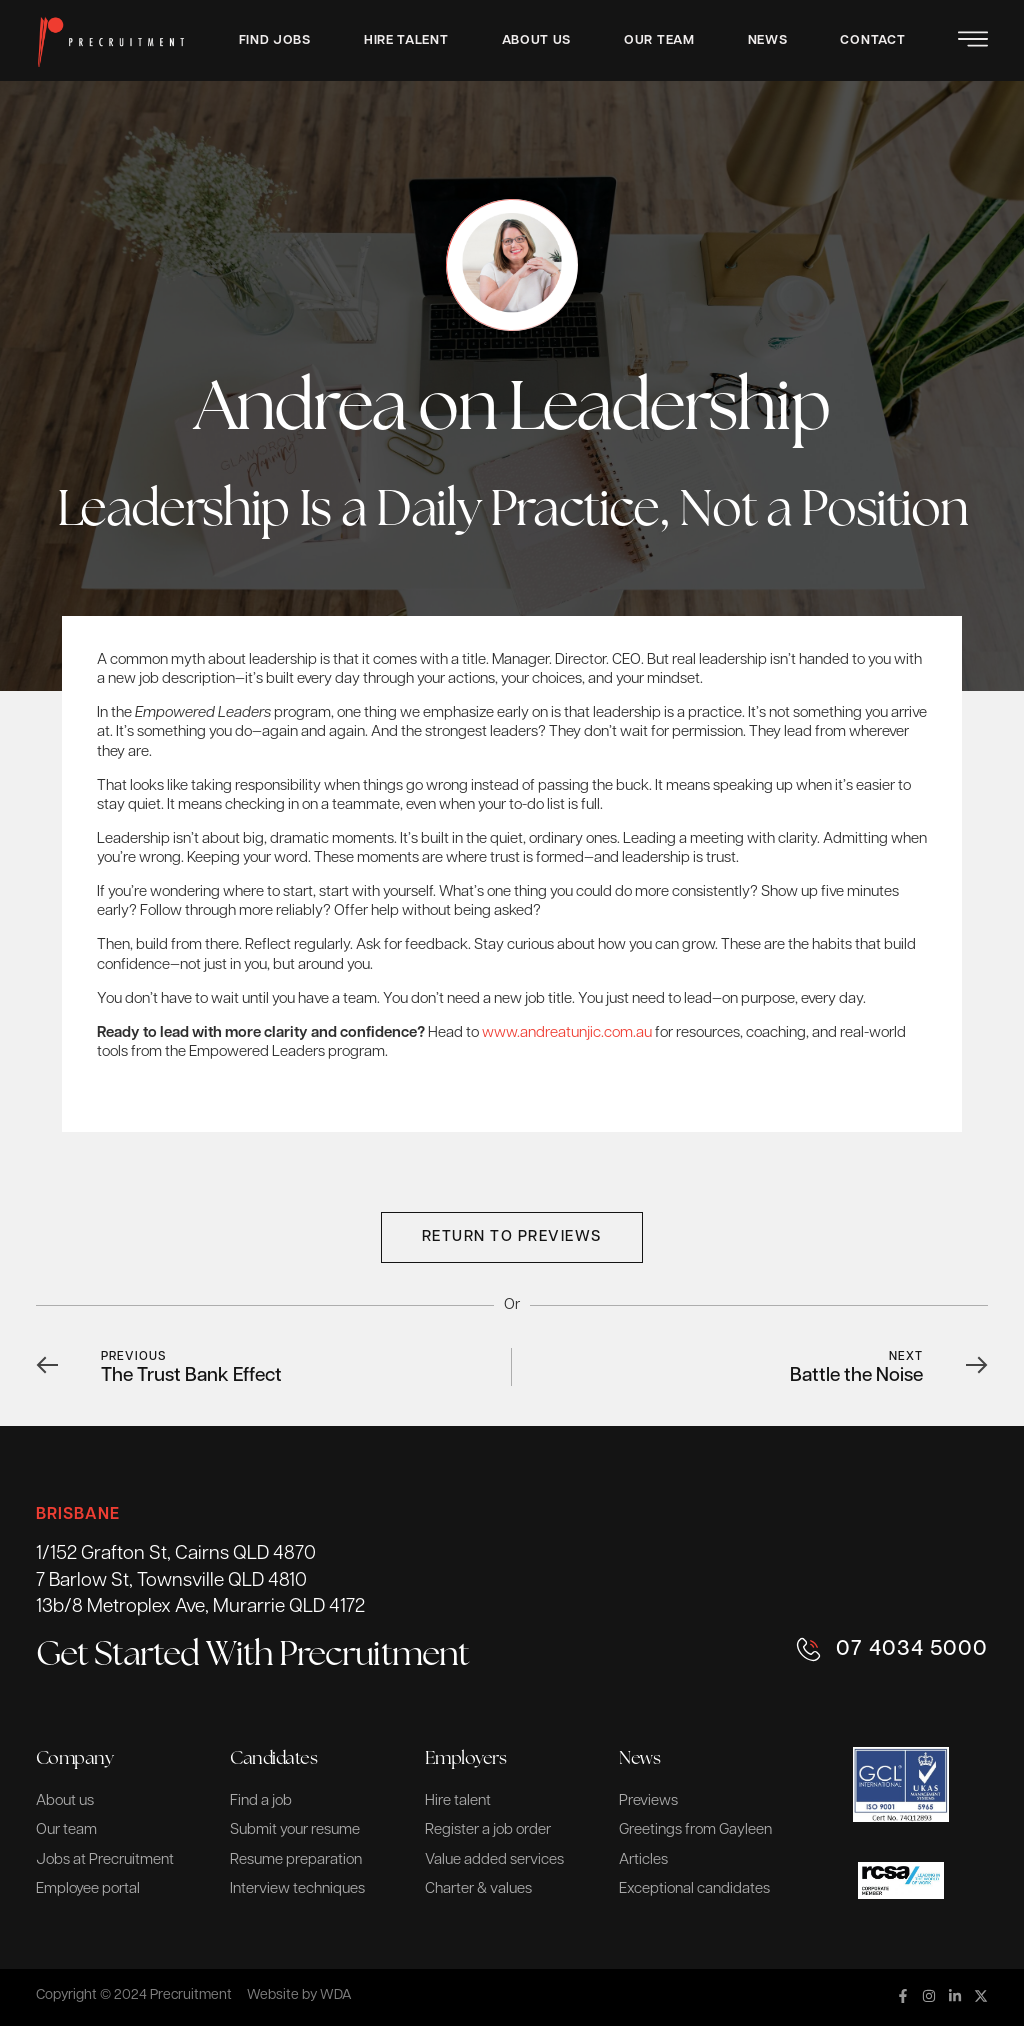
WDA (336, 1995)
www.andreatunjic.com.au (567, 1033)
